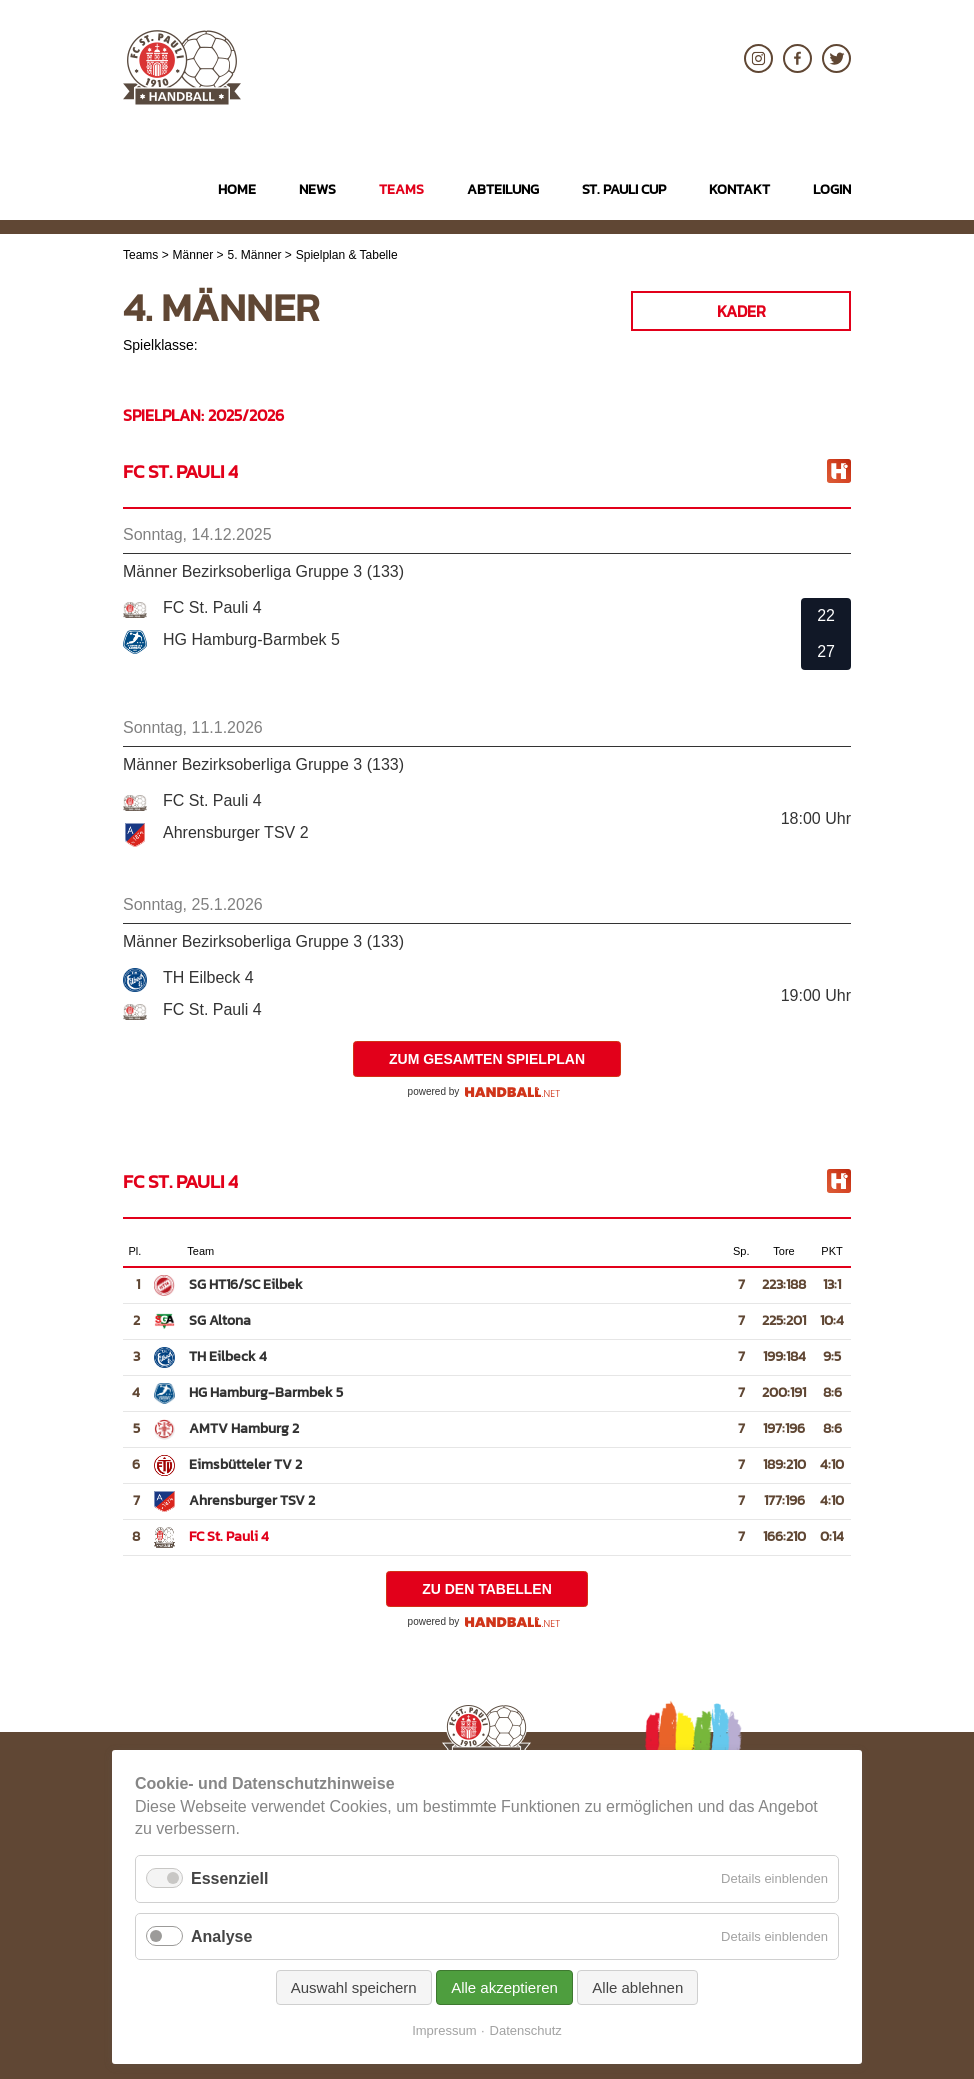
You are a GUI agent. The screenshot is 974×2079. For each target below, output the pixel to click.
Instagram (758, 58)
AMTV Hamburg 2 (244, 1428)
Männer (193, 255)
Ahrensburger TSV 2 (252, 1500)
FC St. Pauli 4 (229, 1536)
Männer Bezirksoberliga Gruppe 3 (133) (263, 571)
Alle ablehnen (637, 1987)
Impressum (444, 2030)
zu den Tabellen (487, 1589)
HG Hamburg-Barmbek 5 (266, 1392)
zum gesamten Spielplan (487, 1059)
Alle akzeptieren (504, 1987)
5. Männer (255, 255)
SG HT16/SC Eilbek (246, 1284)
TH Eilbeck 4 (228, 1356)
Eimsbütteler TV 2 (245, 1464)
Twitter (836, 58)
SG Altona (220, 1320)
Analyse (221, 1936)
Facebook (797, 58)
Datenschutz (526, 2030)
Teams (140, 255)
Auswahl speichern (354, 1987)
